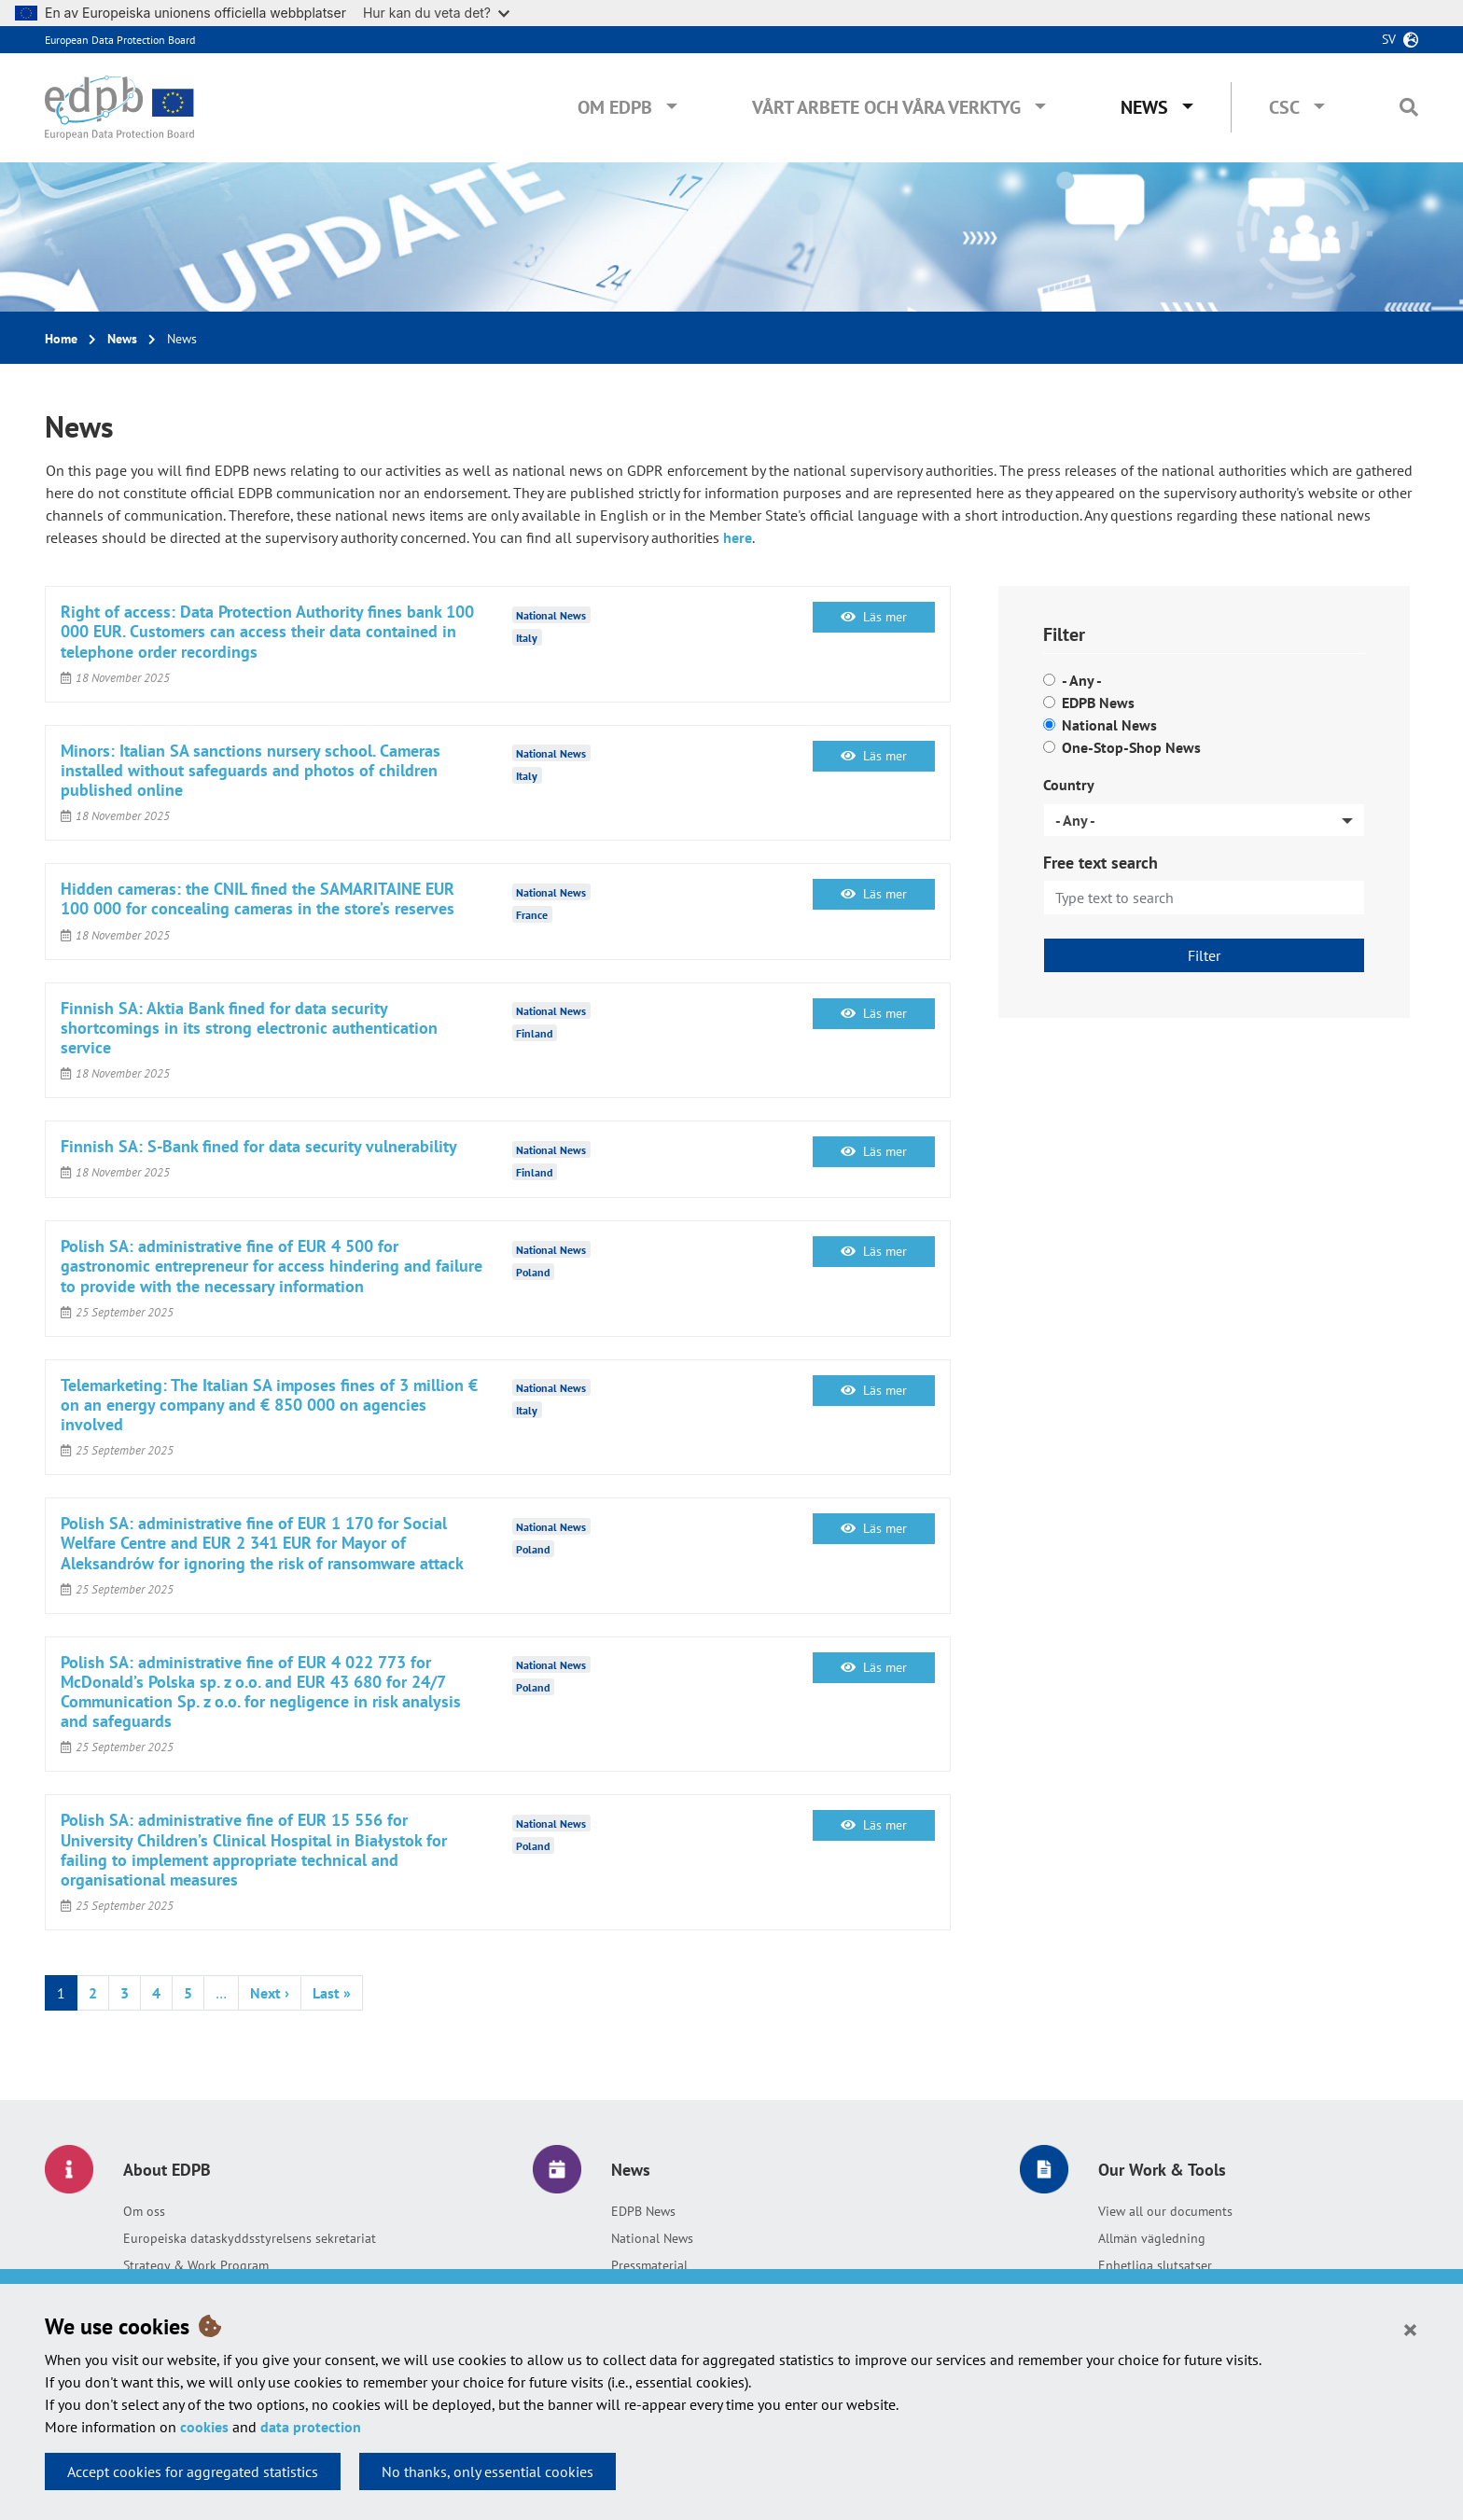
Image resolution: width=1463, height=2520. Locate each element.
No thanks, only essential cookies (487, 2471)
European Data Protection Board (120, 40)
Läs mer (874, 616)
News (1144, 107)
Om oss (144, 2211)
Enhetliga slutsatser (1155, 2265)
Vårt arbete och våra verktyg (886, 107)
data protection (310, 2426)
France (532, 914)
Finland (534, 1033)
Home (61, 338)
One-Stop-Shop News (1131, 747)
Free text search (1100, 862)
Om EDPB (615, 107)
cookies (204, 2426)
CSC (1284, 107)
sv (1389, 39)
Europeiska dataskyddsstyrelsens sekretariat (249, 2238)
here (737, 537)
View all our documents (1165, 2211)
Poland (533, 1271)
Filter (1204, 955)
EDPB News (1098, 702)
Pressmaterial (649, 2265)
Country (1068, 784)
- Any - (1082, 680)
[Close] (1410, 2329)
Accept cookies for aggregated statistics (192, 2471)
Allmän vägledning (1151, 2238)
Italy (526, 637)
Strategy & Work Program (196, 2265)
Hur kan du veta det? (436, 13)
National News (1109, 725)
